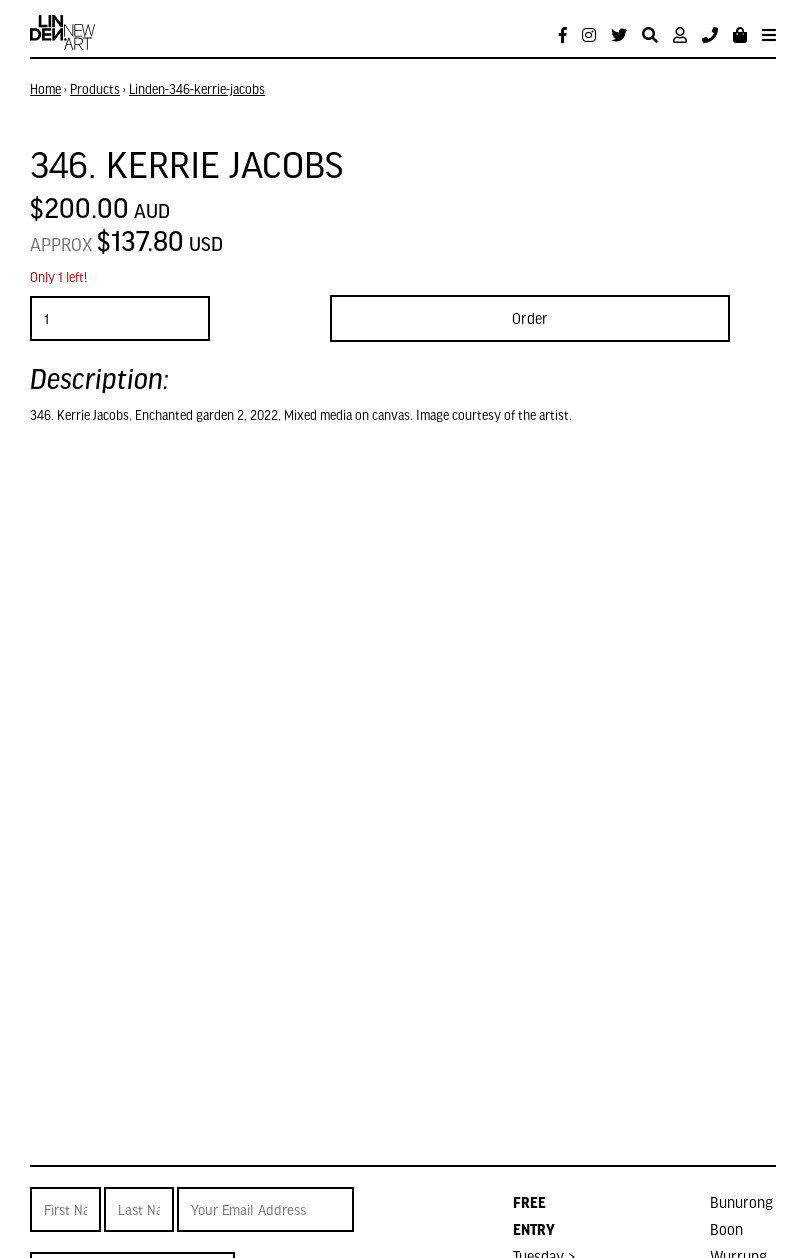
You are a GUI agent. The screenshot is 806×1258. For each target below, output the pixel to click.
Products (95, 89)
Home (45, 89)
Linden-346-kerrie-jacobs (197, 89)
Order (530, 318)
